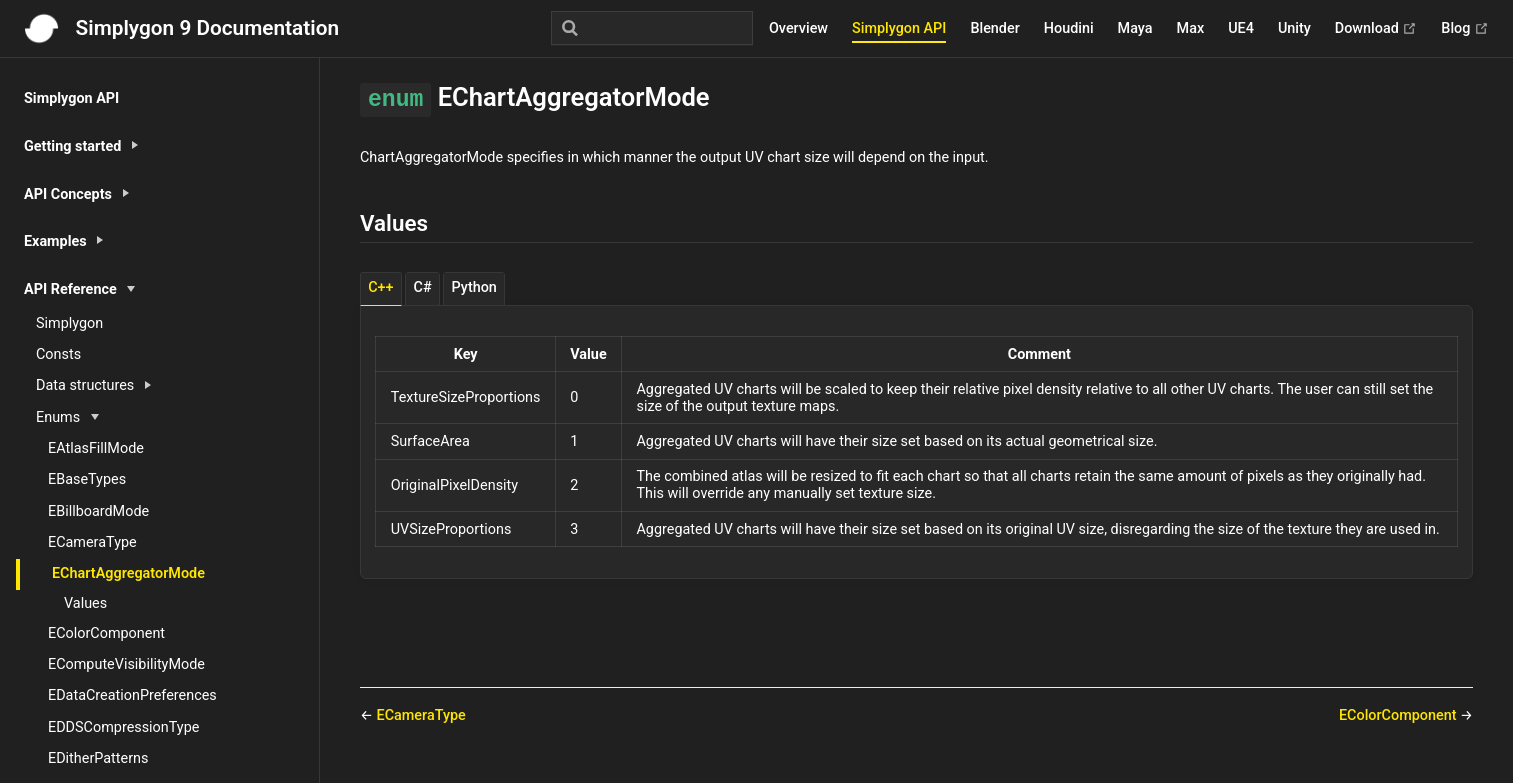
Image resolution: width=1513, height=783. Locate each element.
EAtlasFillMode (96, 448)
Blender (994, 28)
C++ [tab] (380, 287)
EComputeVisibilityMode (126, 664)
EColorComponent (106, 633)
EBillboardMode (98, 511)
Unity (1294, 28)
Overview (798, 28)
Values (85, 603)
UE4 (1241, 28)
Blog (1465, 29)
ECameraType (92, 542)
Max (1191, 28)
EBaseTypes (87, 479)
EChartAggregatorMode (128, 573)
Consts (58, 354)
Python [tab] (474, 287)
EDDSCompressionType (123, 727)
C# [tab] (423, 287)
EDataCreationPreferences (132, 695)
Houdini (1069, 28)
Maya (1135, 28)
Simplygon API (899, 28)
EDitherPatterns (98, 758)
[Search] (652, 28)
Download (1376, 29)
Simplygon (69, 323)
